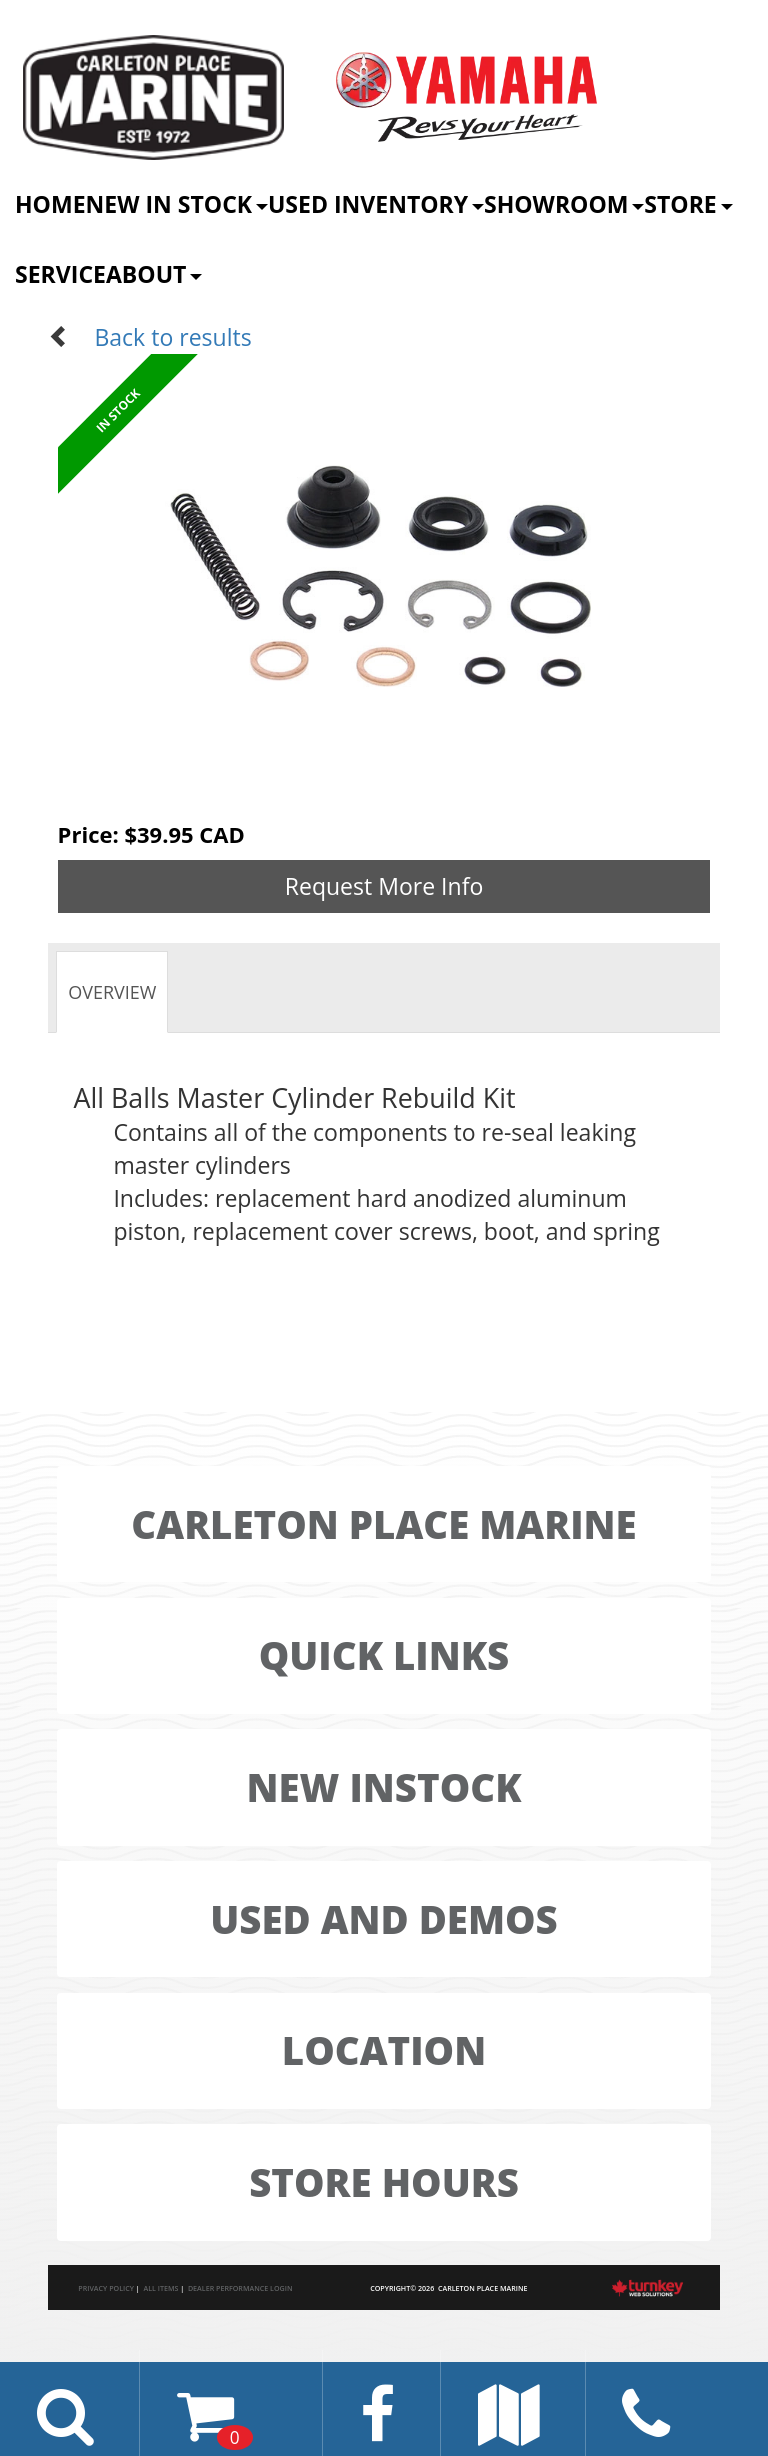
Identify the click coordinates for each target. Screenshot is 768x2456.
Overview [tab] (112, 992)
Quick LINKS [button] (384, 1655)
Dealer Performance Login (240, 2288)
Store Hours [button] (384, 2182)
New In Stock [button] (177, 204)
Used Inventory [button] (376, 204)
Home (50, 204)
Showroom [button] (564, 204)
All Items (160, 2288)
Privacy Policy (106, 2288)
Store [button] (688, 204)
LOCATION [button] (384, 2050)
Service (60, 274)
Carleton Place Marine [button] (383, 1524)
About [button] (154, 274)
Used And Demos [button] (384, 1919)
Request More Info (384, 886)
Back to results (149, 337)
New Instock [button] (383, 1787)
